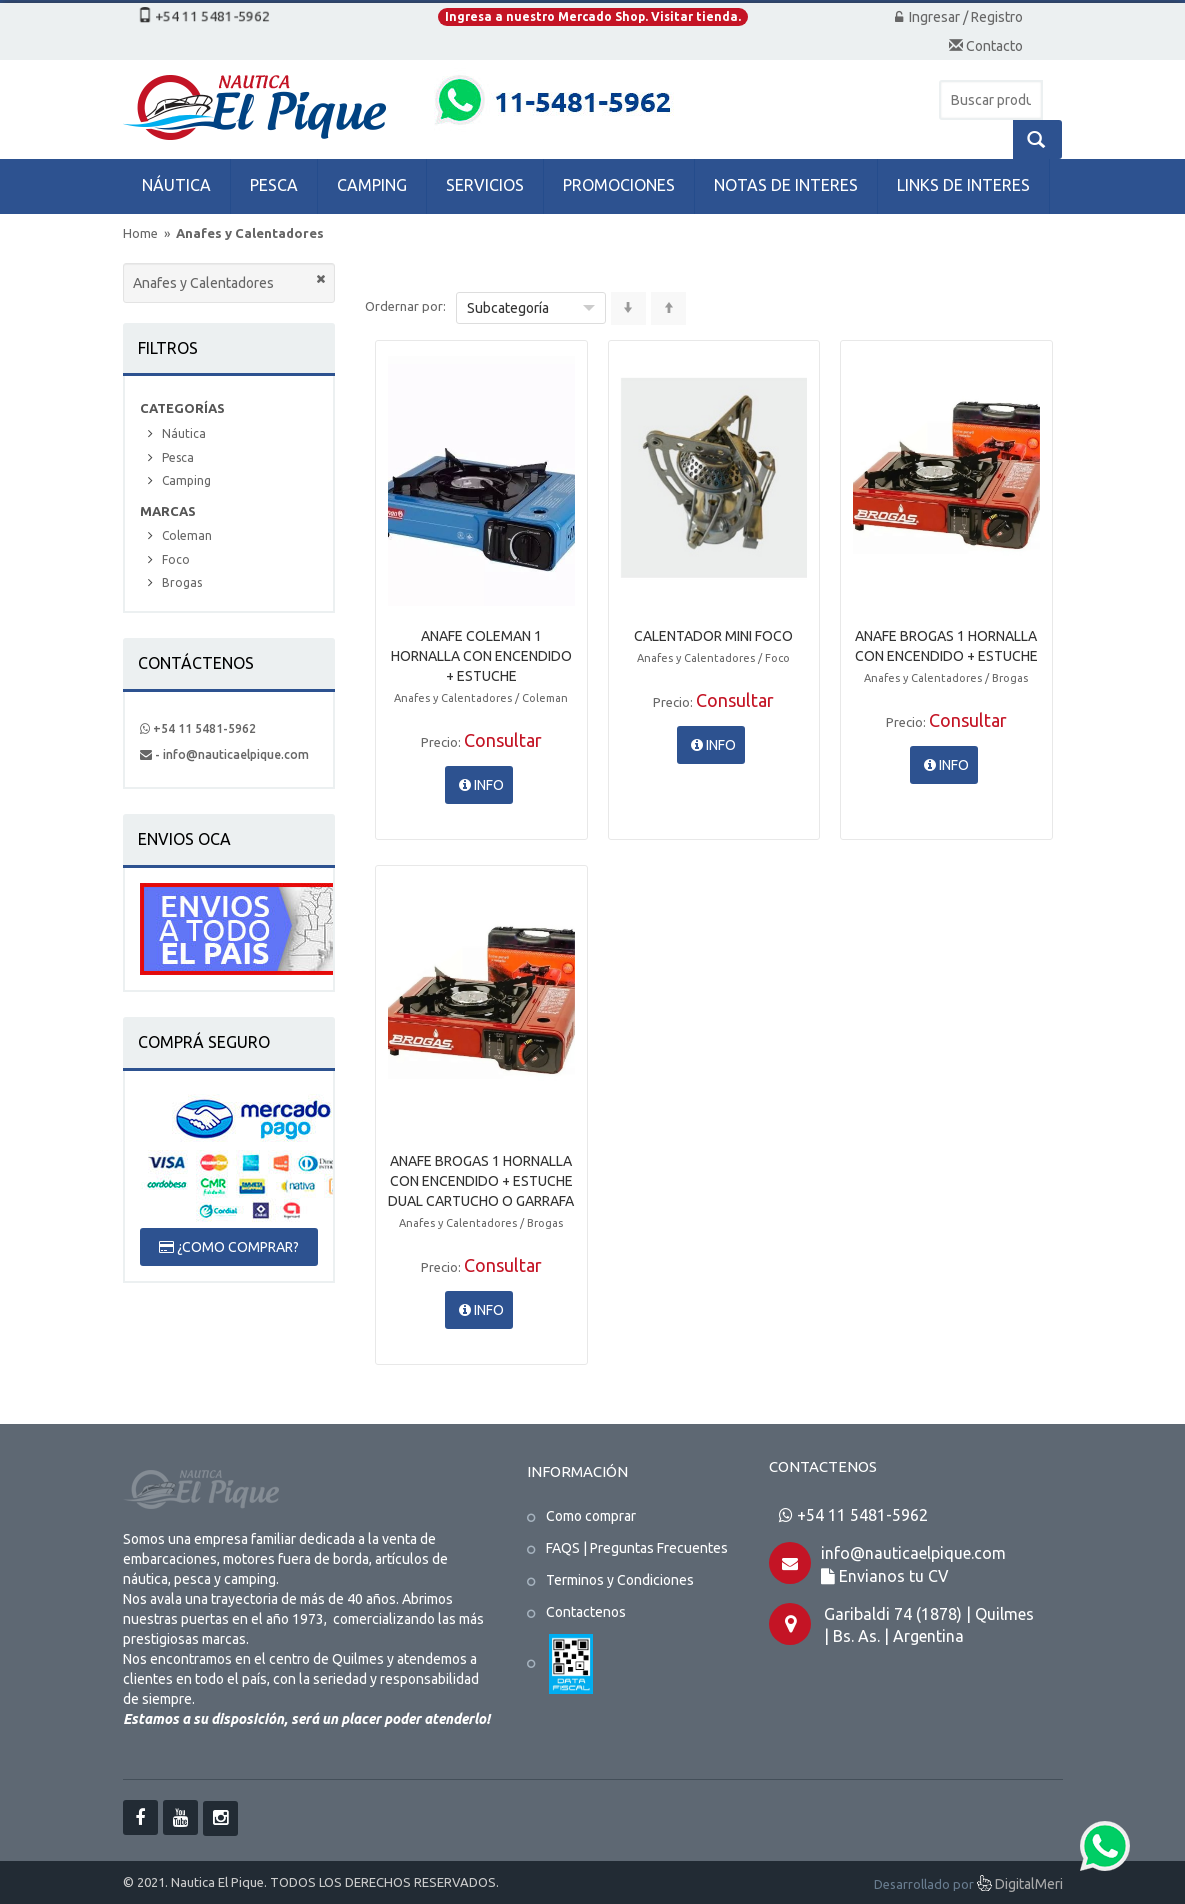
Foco (176, 559)
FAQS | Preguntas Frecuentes (637, 1548)
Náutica (184, 433)
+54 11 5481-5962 (198, 728)
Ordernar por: (405, 306)
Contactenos (586, 1612)
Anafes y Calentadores (250, 233)
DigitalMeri (1020, 1885)
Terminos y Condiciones (620, 1580)
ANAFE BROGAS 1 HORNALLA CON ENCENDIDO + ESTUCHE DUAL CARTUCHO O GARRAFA (481, 1181)
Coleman (187, 535)
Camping (186, 480)
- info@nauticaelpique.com (224, 754)
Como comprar (591, 1516)
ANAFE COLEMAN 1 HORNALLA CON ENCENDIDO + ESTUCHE (481, 656)
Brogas (182, 582)
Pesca (178, 457)
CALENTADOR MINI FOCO (713, 636)
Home (140, 233)
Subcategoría (508, 308)
